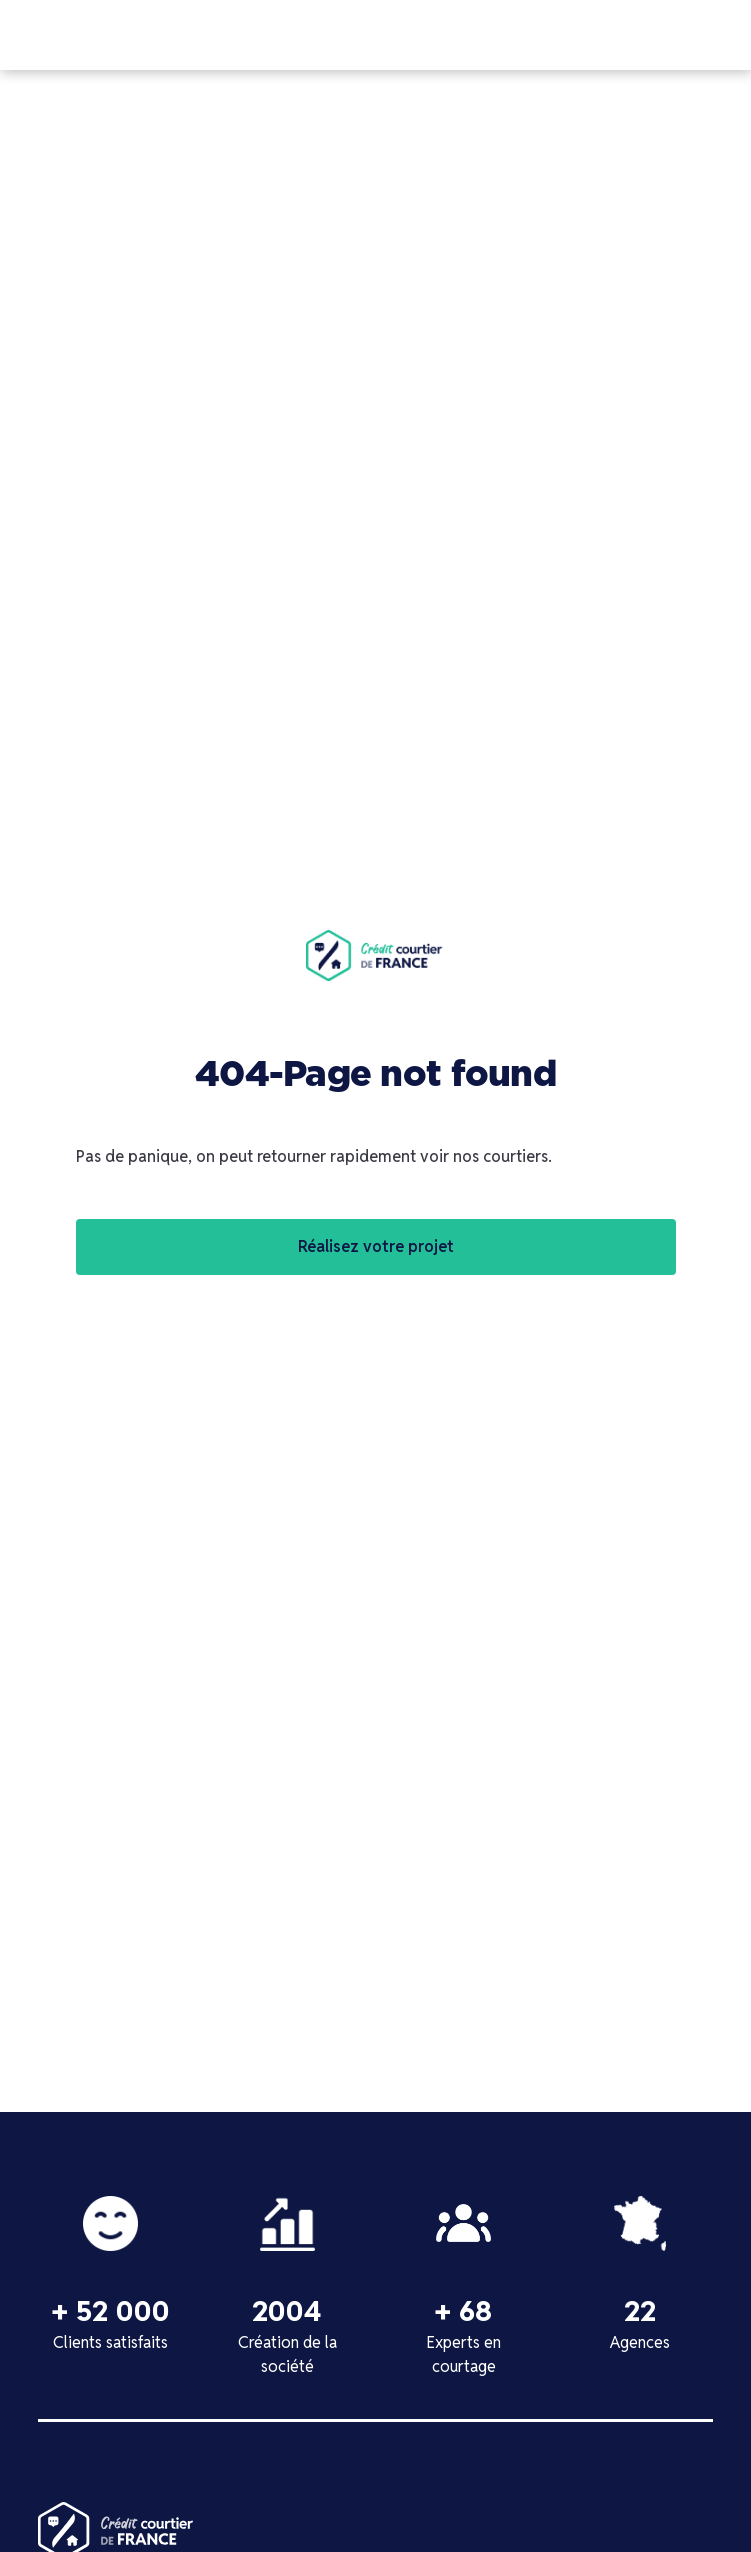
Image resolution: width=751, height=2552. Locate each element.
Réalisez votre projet (376, 1246)
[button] (733, 35)
